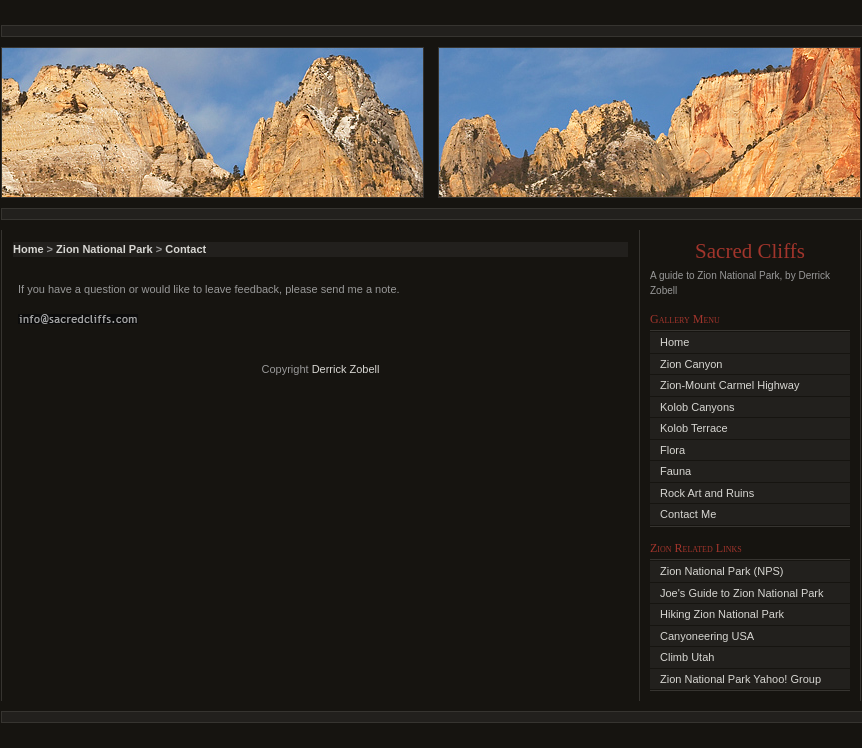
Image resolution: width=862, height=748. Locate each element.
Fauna (675, 471)
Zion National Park (104, 249)
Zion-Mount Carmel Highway (729, 385)
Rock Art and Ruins (707, 493)
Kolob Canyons (697, 407)
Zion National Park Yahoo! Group (740, 679)
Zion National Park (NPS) (722, 571)
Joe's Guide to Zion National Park (742, 593)
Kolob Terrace (694, 428)
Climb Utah (687, 657)
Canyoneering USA (707, 636)
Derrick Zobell (346, 369)
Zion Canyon (691, 364)
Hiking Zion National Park (722, 614)
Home (28, 249)
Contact (185, 249)
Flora (672, 450)
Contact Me (688, 514)
